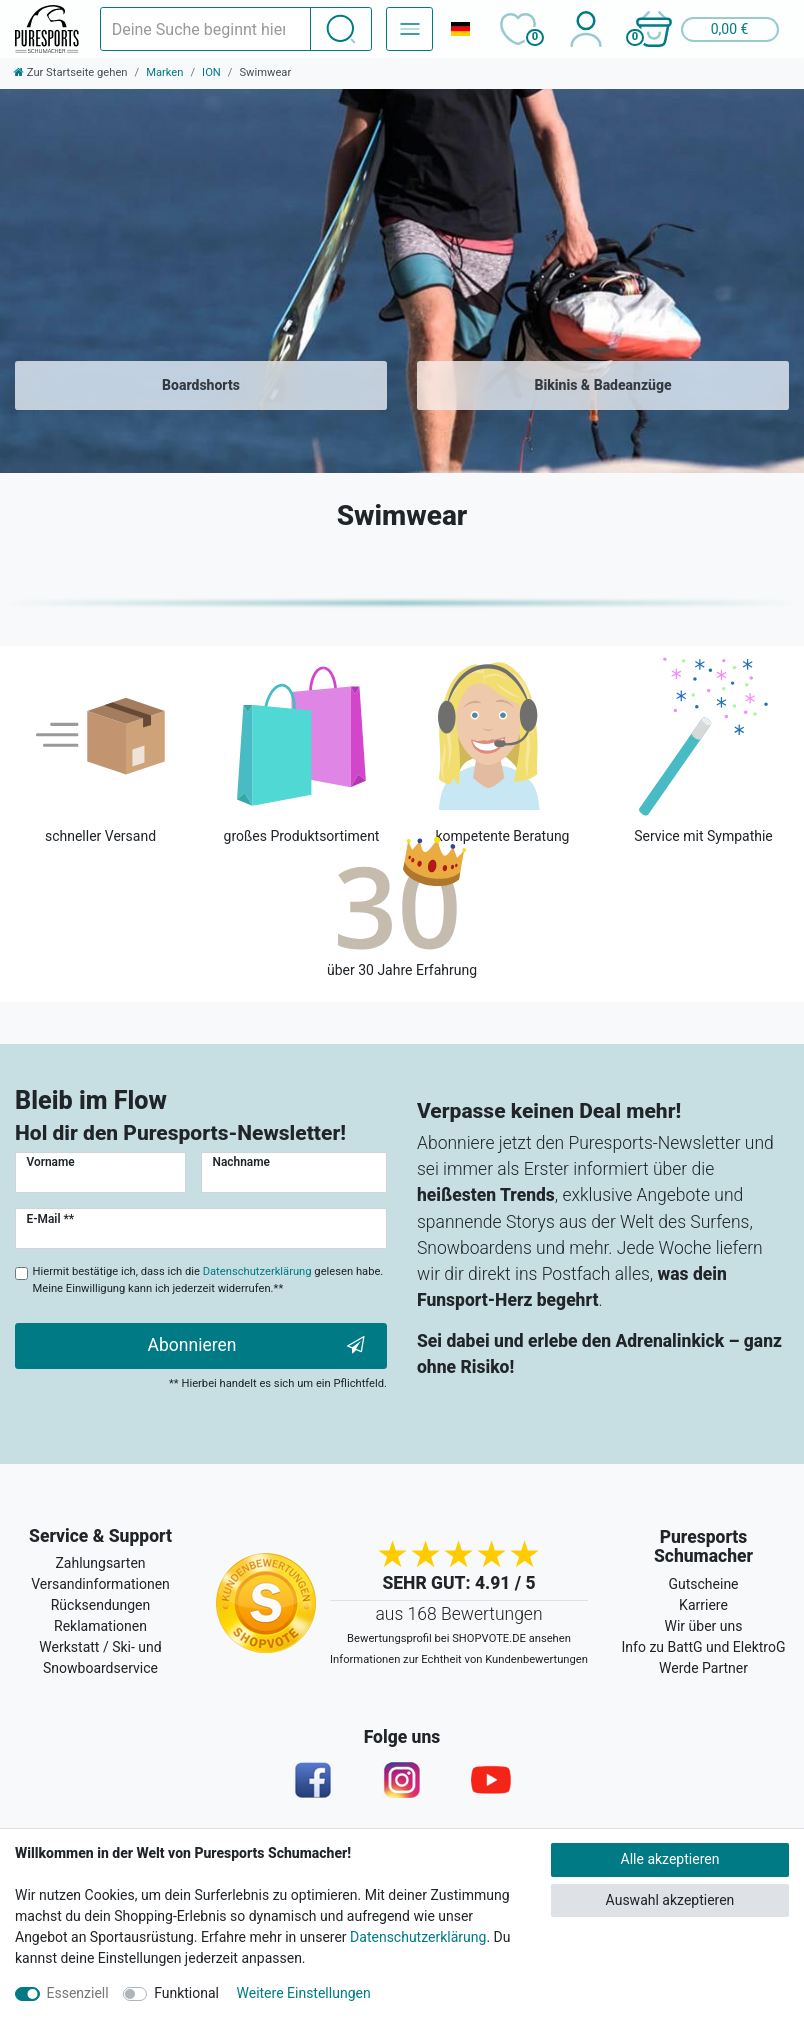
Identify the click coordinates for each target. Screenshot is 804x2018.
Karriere (703, 1605)
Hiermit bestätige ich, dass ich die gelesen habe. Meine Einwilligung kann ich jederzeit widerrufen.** (208, 1280)
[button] (706, 29)
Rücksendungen (101, 1605)
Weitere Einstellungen (304, 1993)
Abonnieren (256, 1345)
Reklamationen (100, 1626)
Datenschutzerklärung (418, 1937)
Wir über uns (704, 1626)
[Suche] (341, 29)
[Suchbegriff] (205, 29)
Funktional (186, 1993)
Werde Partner (703, 1668)
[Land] (460, 29)
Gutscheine (703, 1584)
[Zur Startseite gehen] (71, 72)
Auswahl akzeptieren (670, 1900)
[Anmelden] (585, 29)
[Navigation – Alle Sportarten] (409, 29)
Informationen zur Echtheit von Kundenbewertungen (459, 1659)
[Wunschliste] (517, 29)
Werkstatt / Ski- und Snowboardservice (100, 1657)
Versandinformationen (100, 1584)
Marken (164, 72)
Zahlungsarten (100, 1563)
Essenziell (78, 1993)
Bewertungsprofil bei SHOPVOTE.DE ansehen (459, 1638)
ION (211, 72)
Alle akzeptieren (670, 1859)
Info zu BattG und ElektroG (704, 1647)
